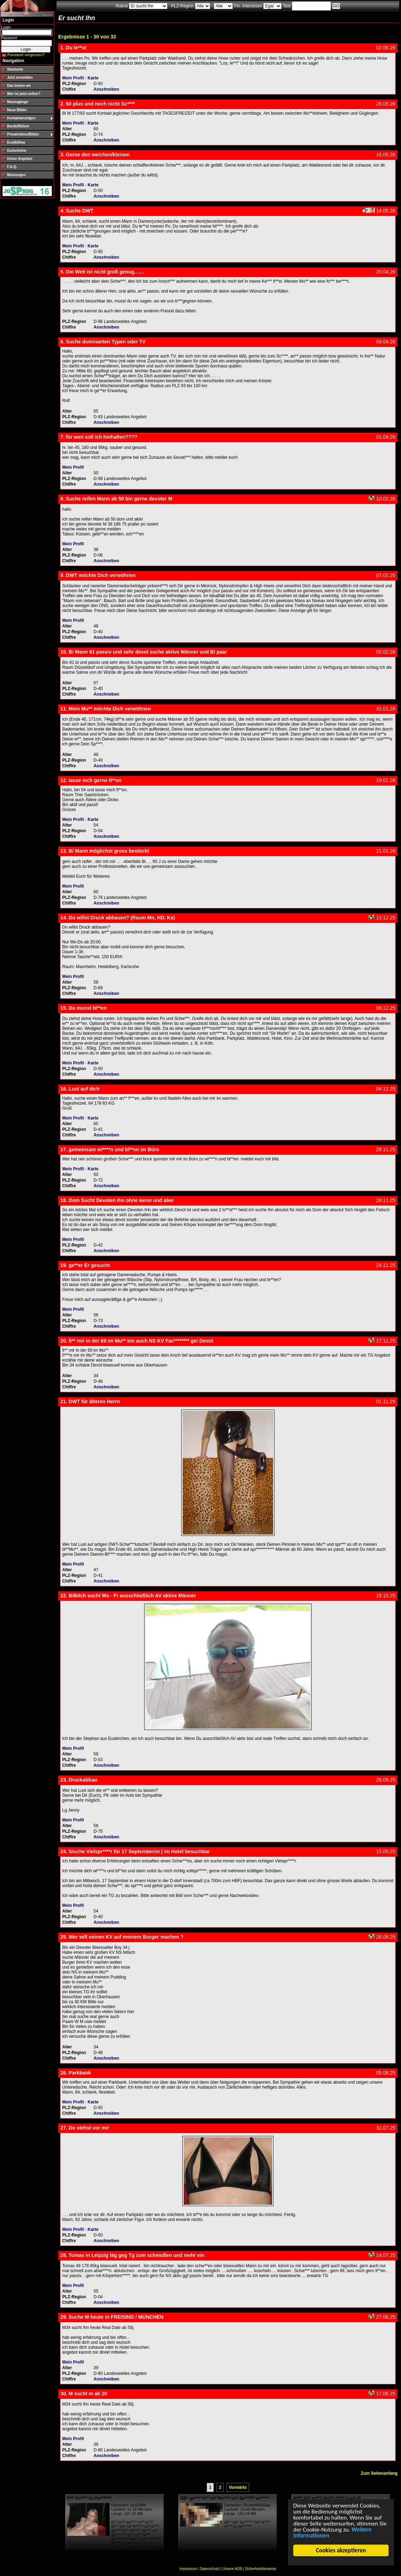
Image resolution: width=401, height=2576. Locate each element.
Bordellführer (18, 126)
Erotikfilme (16, 142)
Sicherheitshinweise (260, 2569)
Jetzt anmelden (20, 77)
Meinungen (16, 175)
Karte (93, 78)
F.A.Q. (12, 167)
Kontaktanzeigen (21, 118)
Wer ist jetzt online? (23, 94)
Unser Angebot (19, 159)
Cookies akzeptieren (341, 2550)
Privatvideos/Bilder (23, 134)
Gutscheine (16, 150)
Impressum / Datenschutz (199, 2569)
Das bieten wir (19, 86)
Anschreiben (106, 89)
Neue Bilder (17, 110)
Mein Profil (73, 78)
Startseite (15, 69)
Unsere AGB (232, 2569)
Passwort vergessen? (26, 55)
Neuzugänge (17, 102)
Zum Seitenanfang (379, 2473)
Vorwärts (238, 2487)
